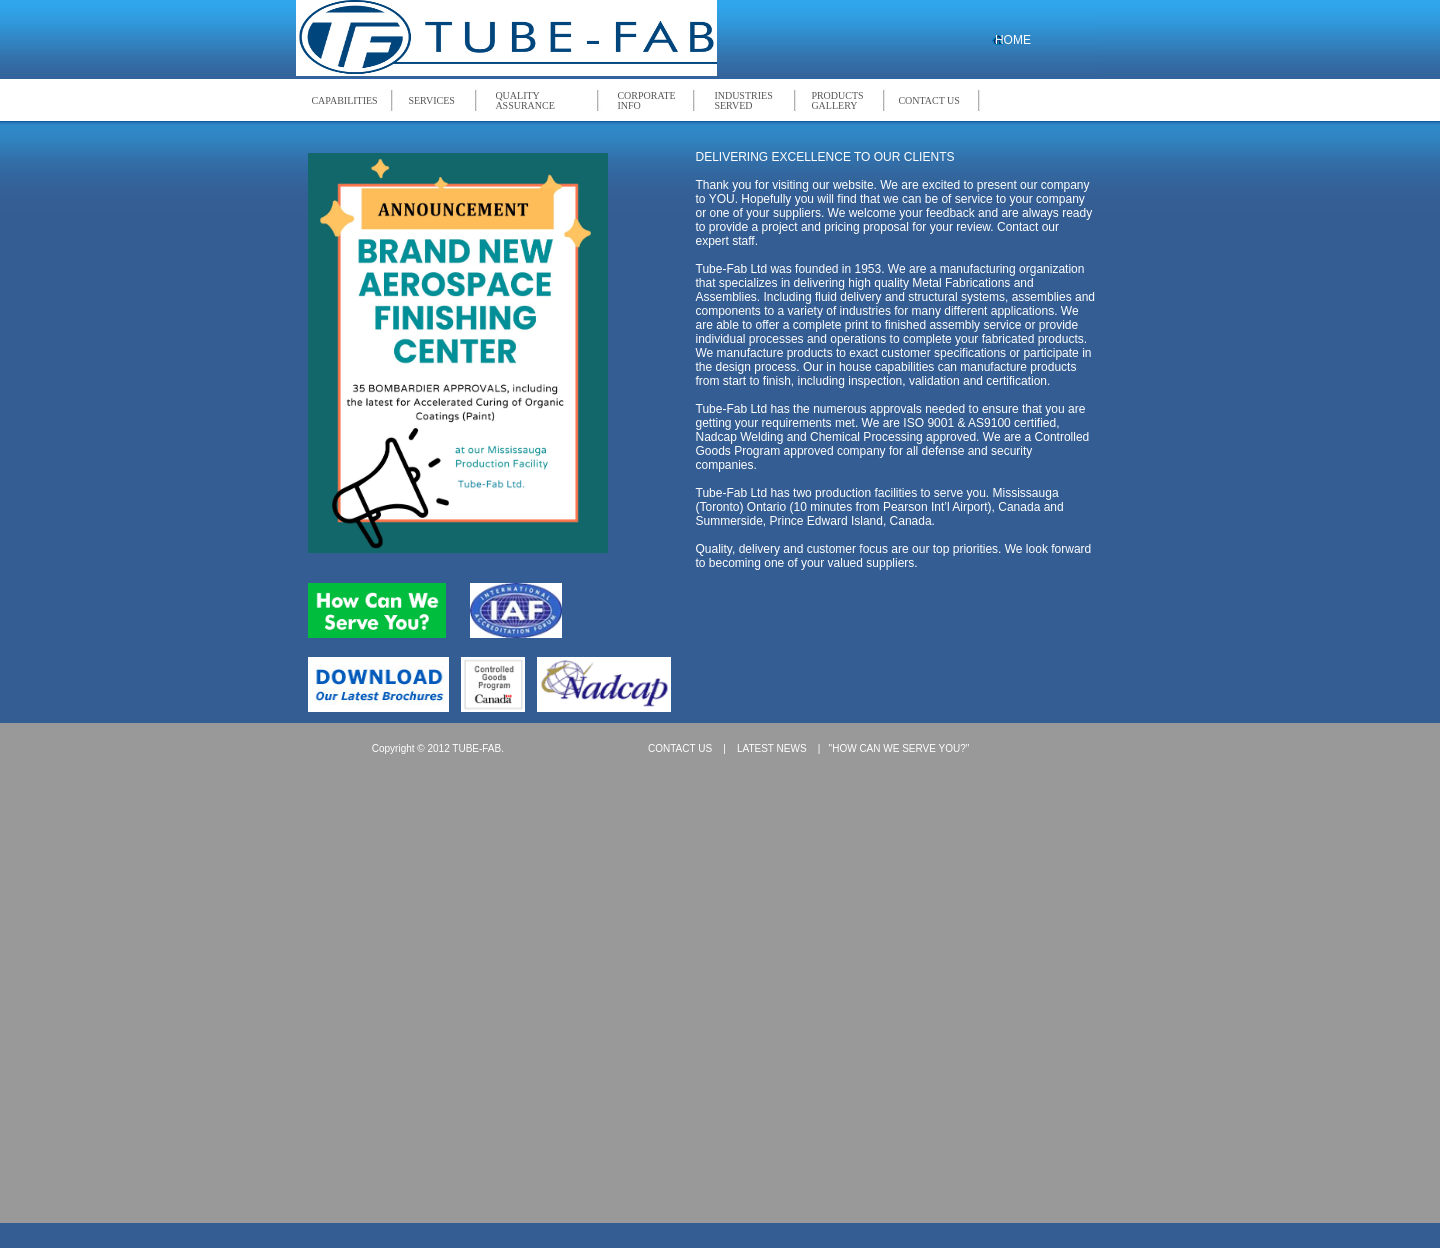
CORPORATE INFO (646, 101)
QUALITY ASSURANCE (524, 101)
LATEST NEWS (772, 748)
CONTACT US (929, 100)
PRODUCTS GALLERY (837, 101)
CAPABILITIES (344, 100)
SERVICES (431, 100)
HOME (1013, 40)
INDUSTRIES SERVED (743, 101)
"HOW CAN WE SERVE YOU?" (899, 748)
